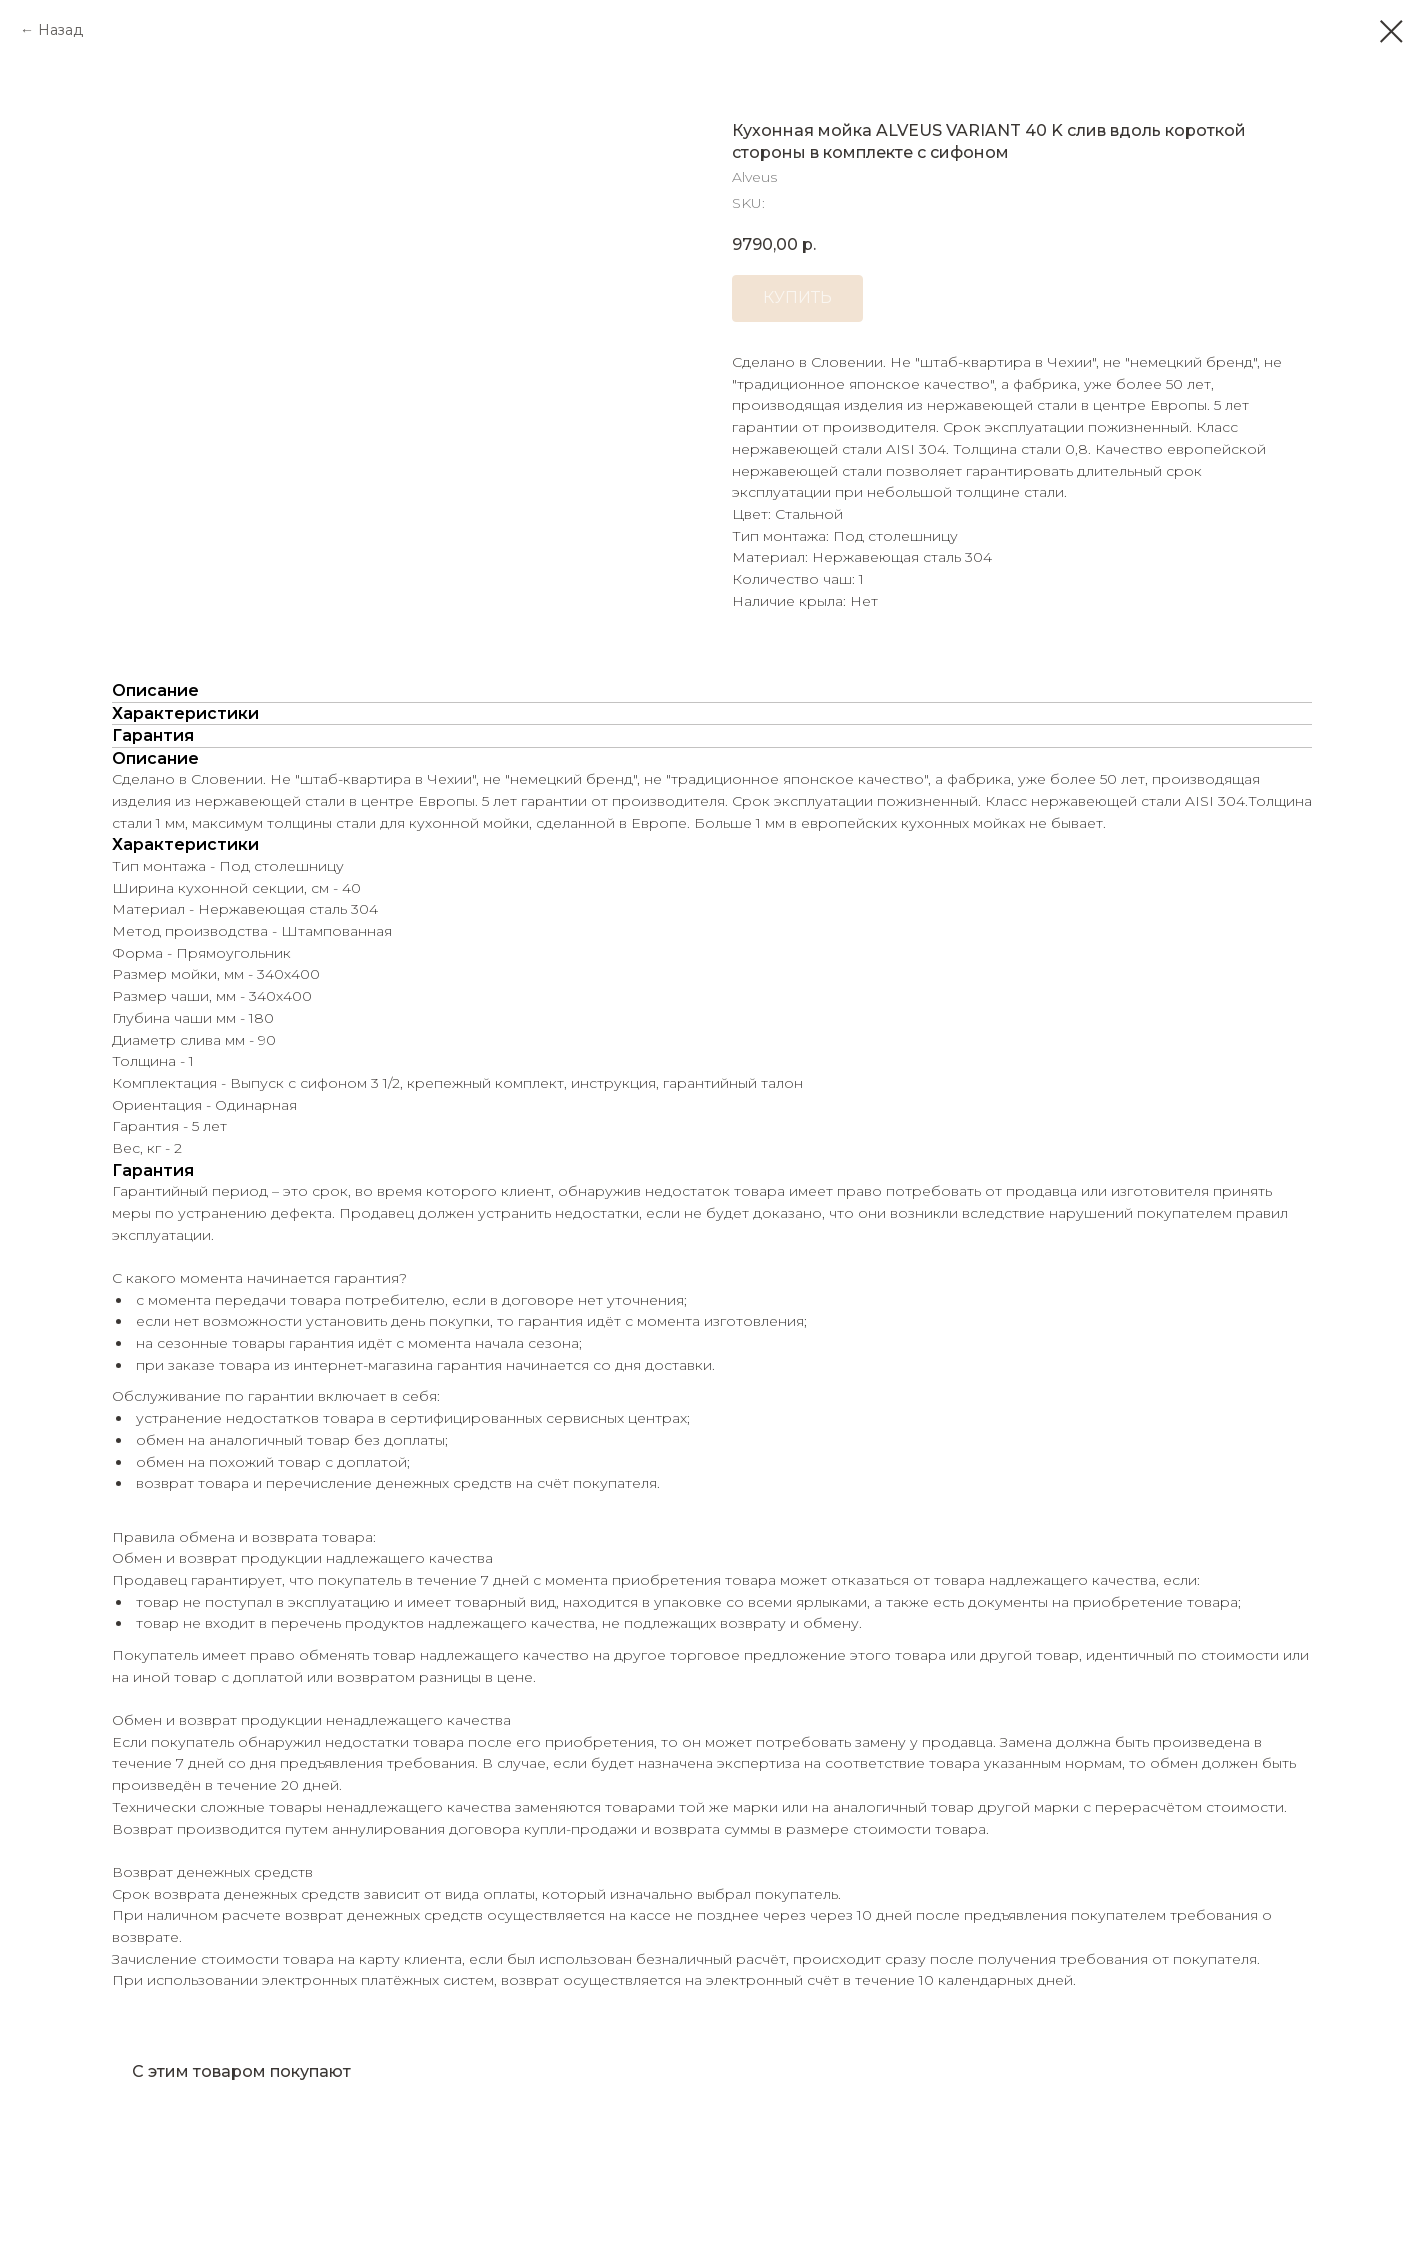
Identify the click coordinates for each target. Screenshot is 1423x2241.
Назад (60, 30)
